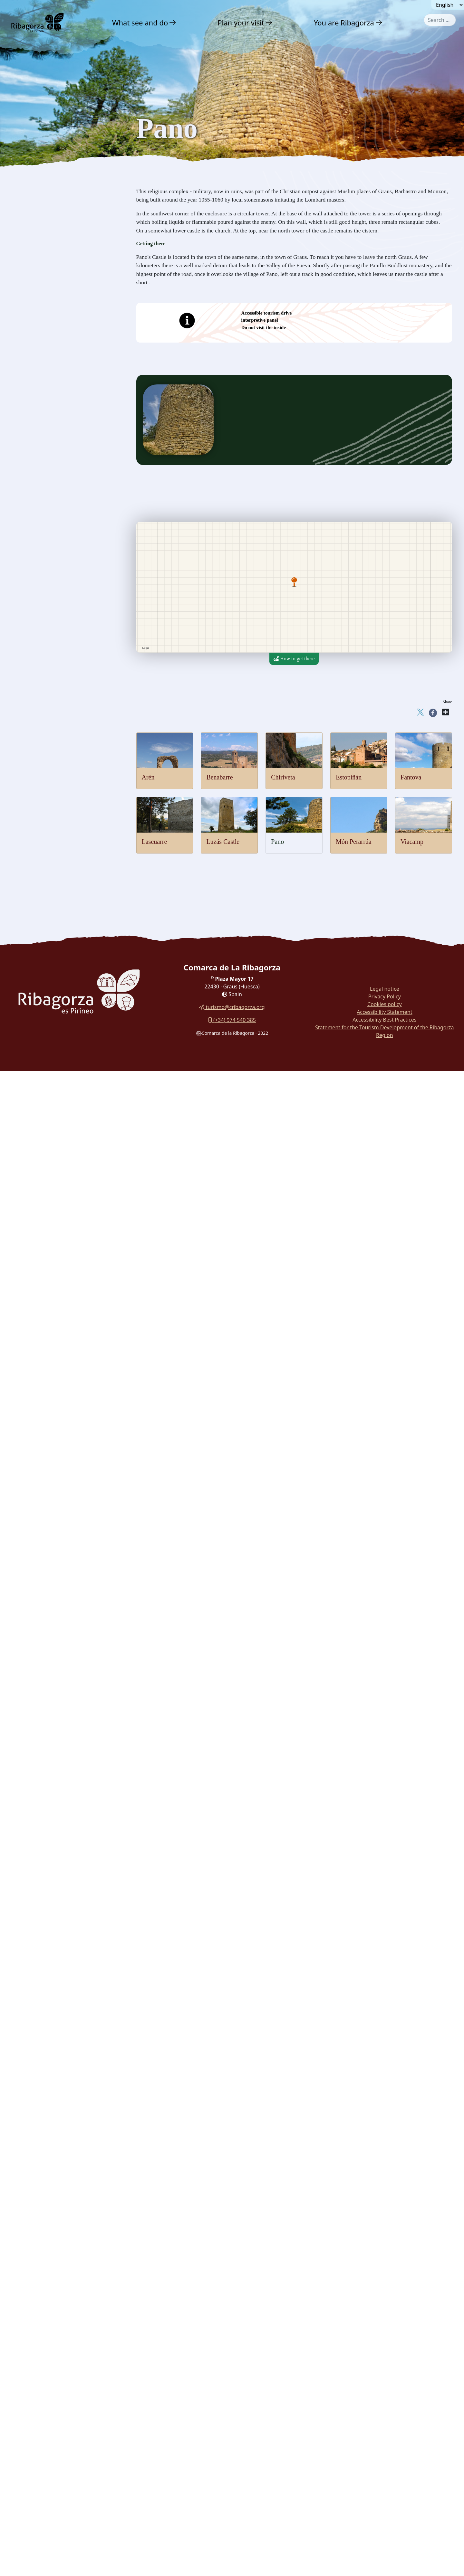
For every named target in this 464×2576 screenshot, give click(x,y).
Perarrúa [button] (30, 286)
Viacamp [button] (31, 298)
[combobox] (440, 20)
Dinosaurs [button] (32, 349)
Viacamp (412, 841)
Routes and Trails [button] (44, 418)
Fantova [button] (30, 238)
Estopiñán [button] (32, 226)
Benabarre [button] (32, 202)
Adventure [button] (34, 151)
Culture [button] (30, 165)
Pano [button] (27, 274)
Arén (148, 777)
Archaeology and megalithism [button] (56, 337)
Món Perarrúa (354, 841)
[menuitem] (145, 22)
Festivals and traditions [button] (48, 375)
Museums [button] (32, 362)
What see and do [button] (140, 22)
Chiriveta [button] (31, 214)
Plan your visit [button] (241, 22)
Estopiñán (349, 777)
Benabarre (219, 777)
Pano (277, 841)
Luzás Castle (222, 841)
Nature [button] (29, 137)
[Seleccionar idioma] (447, 5)
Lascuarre (154, 841)
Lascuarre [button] (32, 250)
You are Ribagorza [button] (344, 22)
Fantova (411, 777)
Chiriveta (283, 777)
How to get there (294, 658)
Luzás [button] (28, 262)
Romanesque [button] (35, 311)
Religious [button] (31, 324)
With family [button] (36, 404)
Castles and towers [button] (42, 178)
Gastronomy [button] (37, 390)
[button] (173, 22)
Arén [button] (27, 190)
